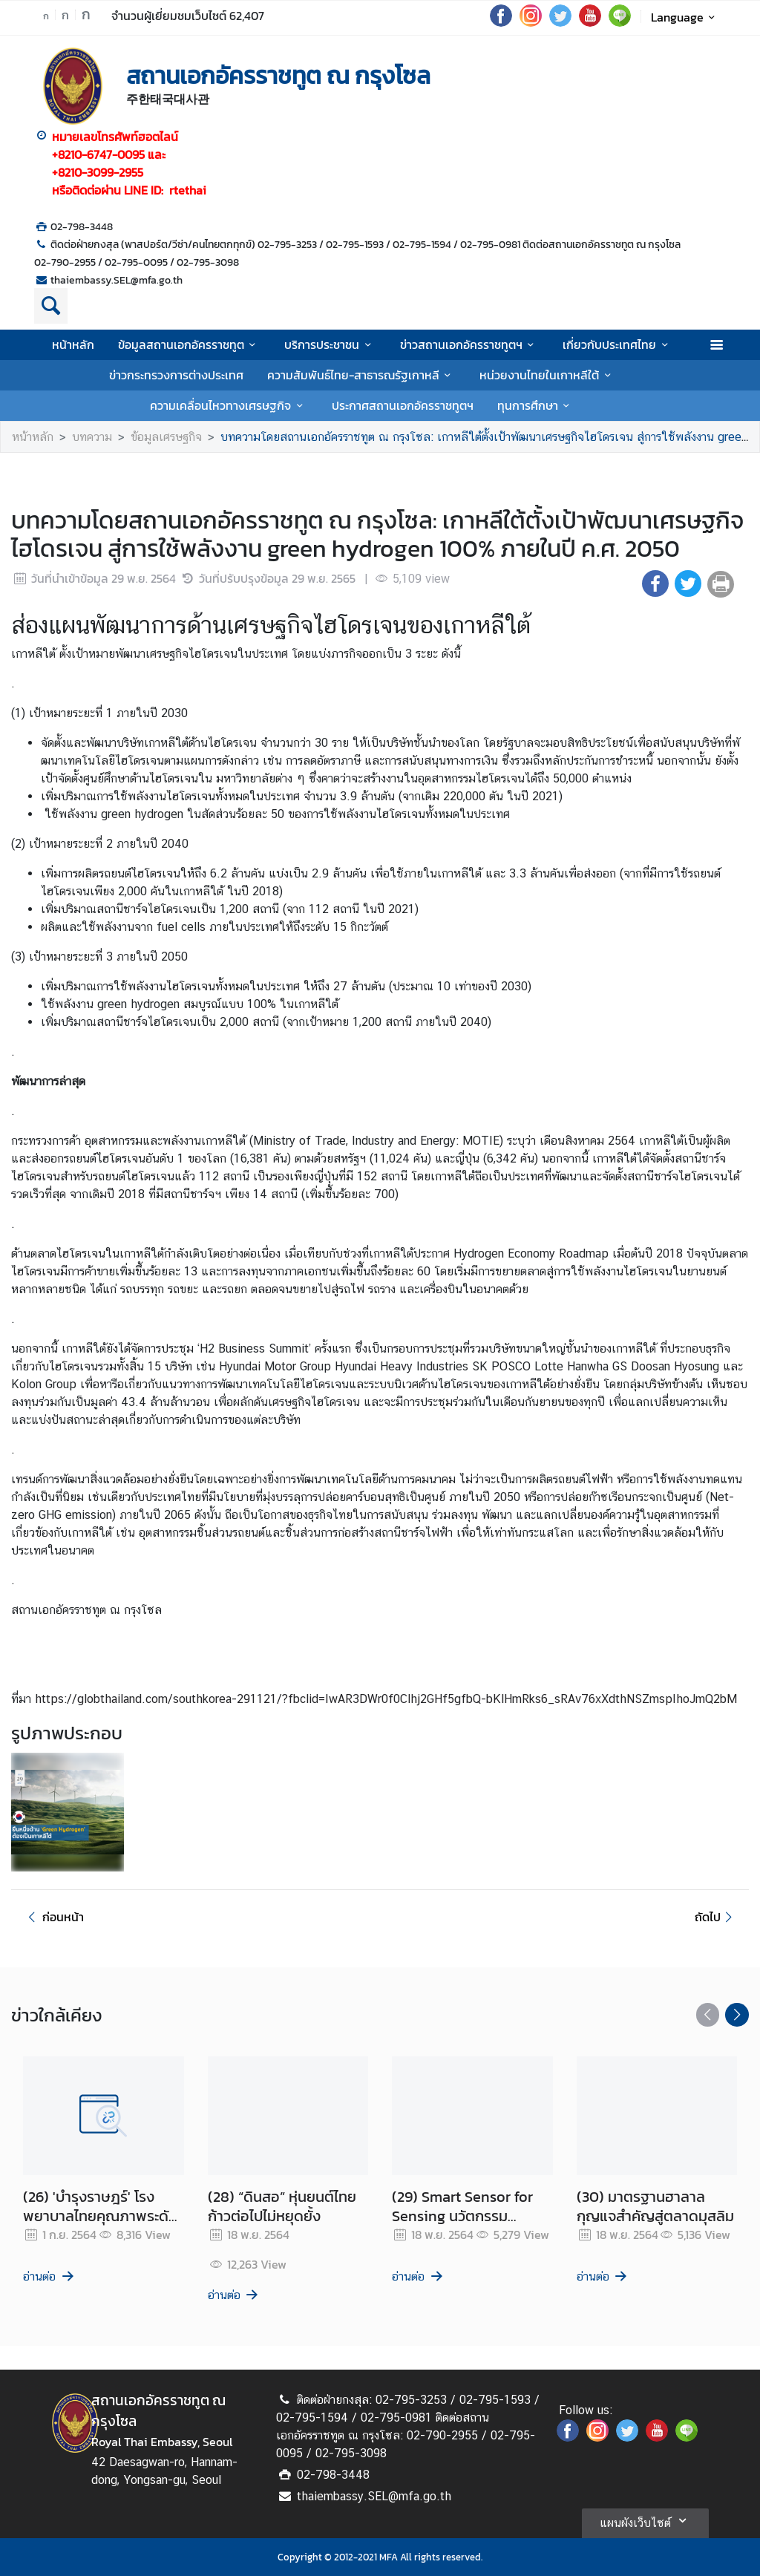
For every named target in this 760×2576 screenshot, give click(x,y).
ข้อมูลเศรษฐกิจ (166, 437)
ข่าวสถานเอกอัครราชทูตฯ (469, 344)
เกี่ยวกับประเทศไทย (617, 344)
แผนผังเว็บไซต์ (645, 2520)
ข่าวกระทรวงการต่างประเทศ (176, 375)
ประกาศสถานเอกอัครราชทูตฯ (403, 405)
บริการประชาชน (330, 344)
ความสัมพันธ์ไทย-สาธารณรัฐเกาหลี (361, 375)
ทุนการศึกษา (535, 405)
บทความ (92, 437)
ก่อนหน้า (53, 1917)
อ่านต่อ (49, 2276)
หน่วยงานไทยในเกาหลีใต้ (547, 375)
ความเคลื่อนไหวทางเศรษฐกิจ (228, 405)
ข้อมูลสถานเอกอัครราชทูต (189, 344)
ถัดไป (716, 1917)
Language (685, 17)
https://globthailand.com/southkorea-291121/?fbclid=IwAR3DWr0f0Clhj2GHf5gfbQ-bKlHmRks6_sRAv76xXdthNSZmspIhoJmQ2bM (386, 1699)
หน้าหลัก (73, 344)
